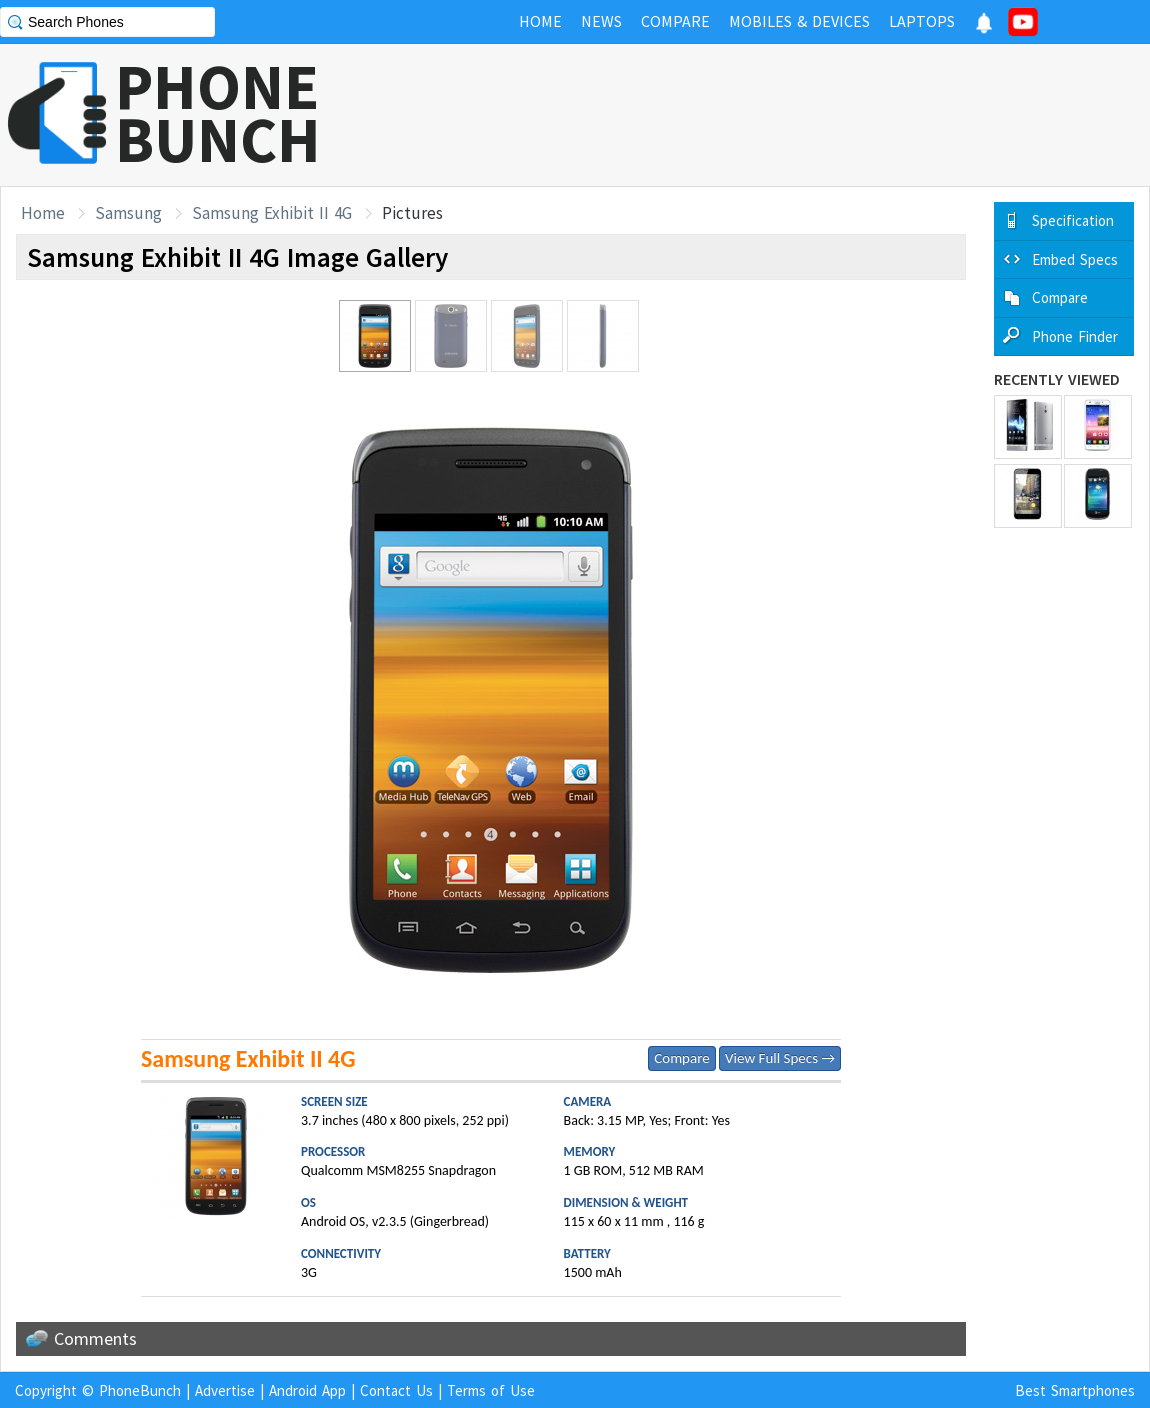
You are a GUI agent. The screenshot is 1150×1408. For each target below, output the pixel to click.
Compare (681, 1058)
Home (43, 213)
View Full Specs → (780, 1058)
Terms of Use (491, 1390)
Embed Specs (1075, 259)
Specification (1073, 220)
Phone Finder (1075, 336)
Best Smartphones (1075, 1390)
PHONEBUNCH (218, 113)
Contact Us (396, 1390)
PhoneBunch (140, 1390)
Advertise (225, 1390)
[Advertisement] (786, 115)
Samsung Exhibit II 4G (272, 213)
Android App (307, 1390)
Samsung (128, 213)
